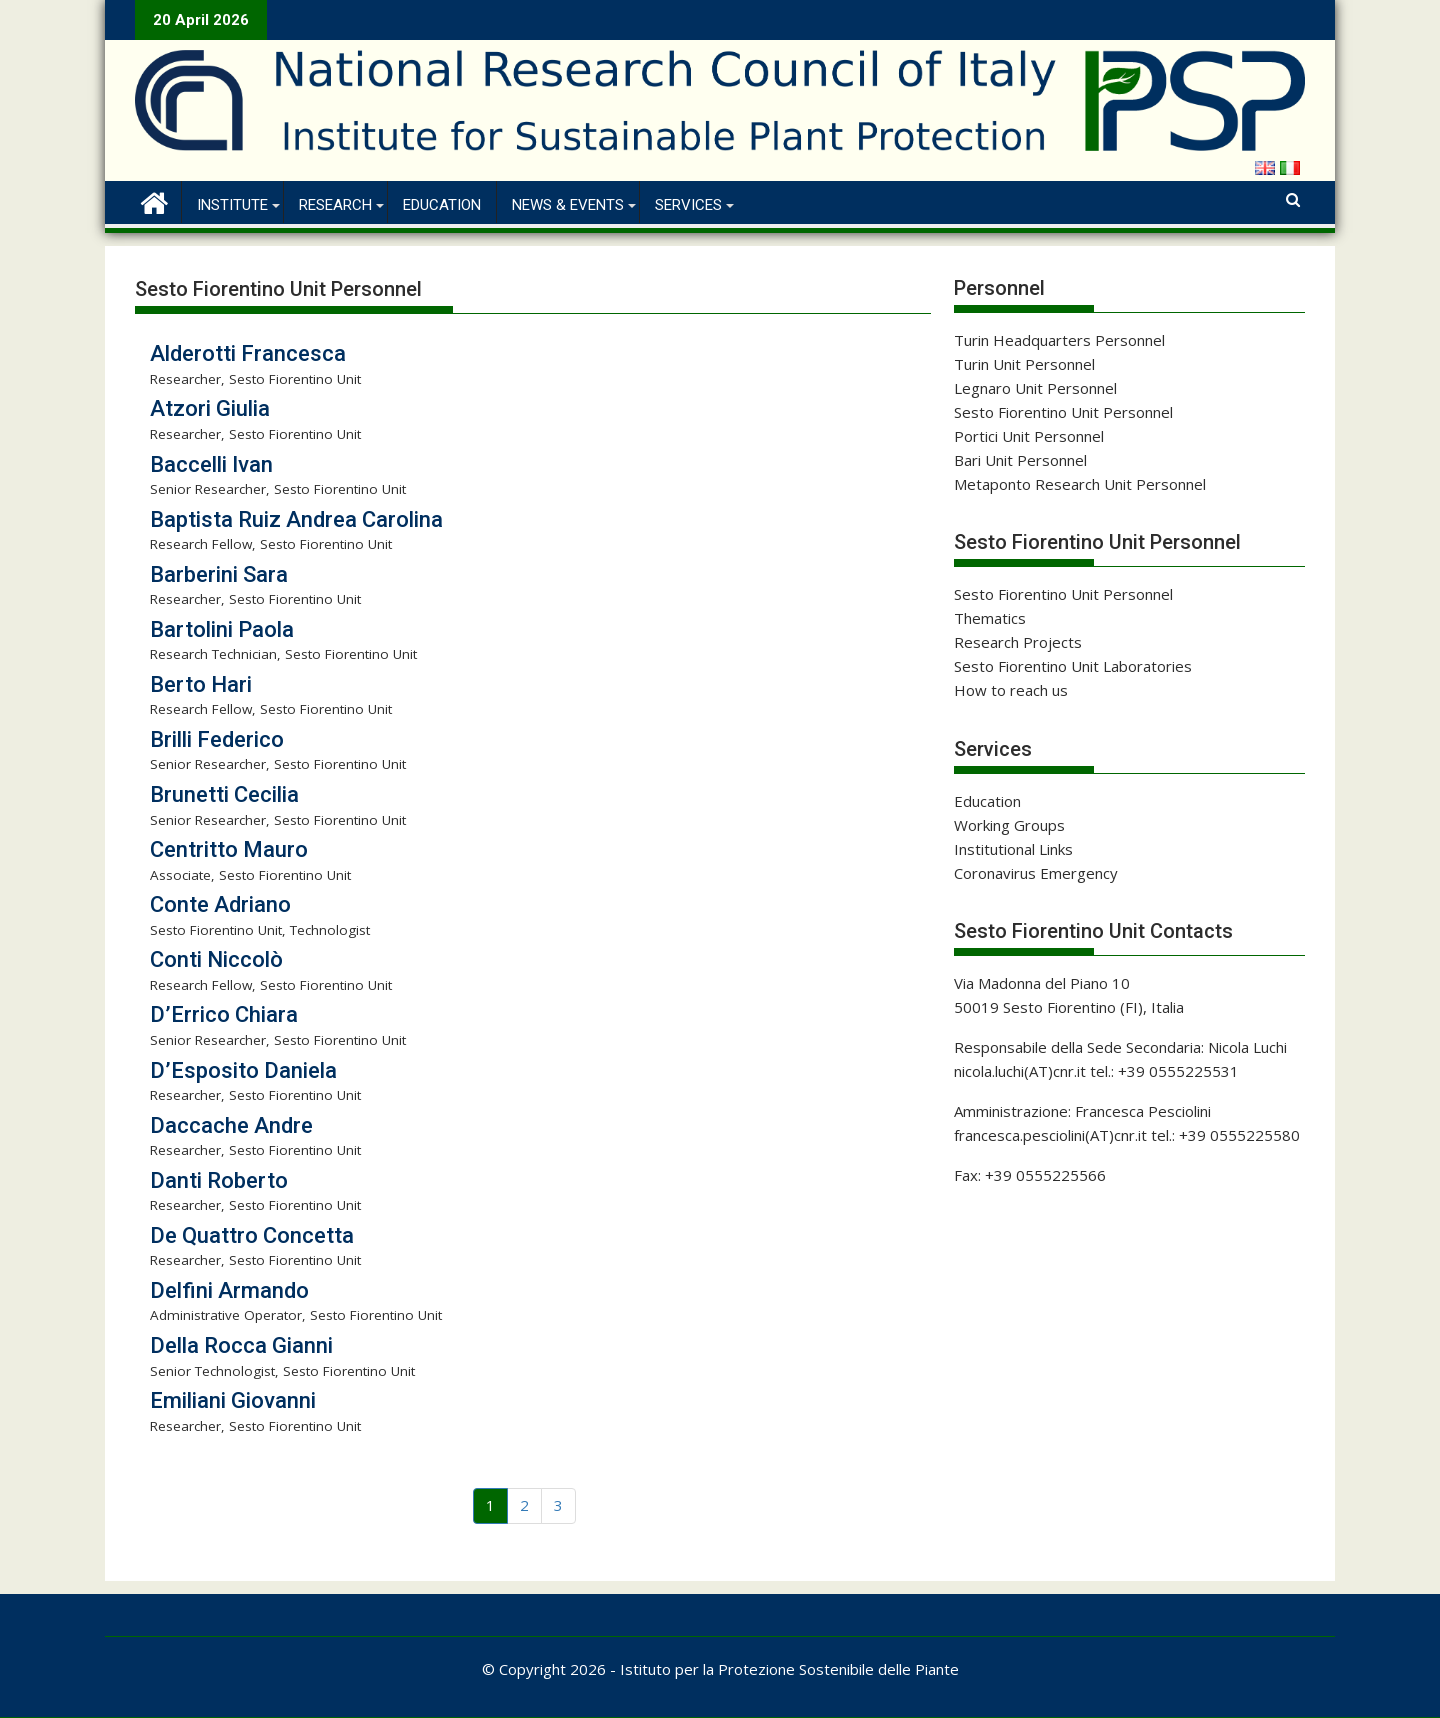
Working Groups (1009, 825)
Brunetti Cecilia (224, 794)
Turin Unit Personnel (1024, 364)
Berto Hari (201, 684)
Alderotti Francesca (248, 353)
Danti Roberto (219, 1180)
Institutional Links (1013, 849)
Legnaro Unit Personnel (1035, 388)
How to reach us (1011, 690)
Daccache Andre (231, 1125)
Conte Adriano (220, 904)
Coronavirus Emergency (1036, 873)
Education (442, 205)
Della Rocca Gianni (241, 1345)
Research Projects (1018, 642)
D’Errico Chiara (224, 1014)
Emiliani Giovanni (233, 1400)
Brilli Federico (217, 739)
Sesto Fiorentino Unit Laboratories (1073, 666)
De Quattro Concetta (252, 1235)
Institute (232, 205)
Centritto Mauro (229, 849)
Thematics (990, 618)
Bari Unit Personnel (1020, 460)
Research (335, 205)
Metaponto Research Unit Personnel (1080, 484)
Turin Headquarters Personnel (1059, 340)
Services (688, 205)
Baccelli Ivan (211, 464)
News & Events (568, 205)
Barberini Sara (219, 574)
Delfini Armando (229, 1290)
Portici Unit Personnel (1029, 436)
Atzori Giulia (210, 408)
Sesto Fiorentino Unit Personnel (1063, 412)
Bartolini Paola (222, 629)
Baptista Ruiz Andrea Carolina (296, 519)
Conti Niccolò (216, 959)
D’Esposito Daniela (243, 1070)
